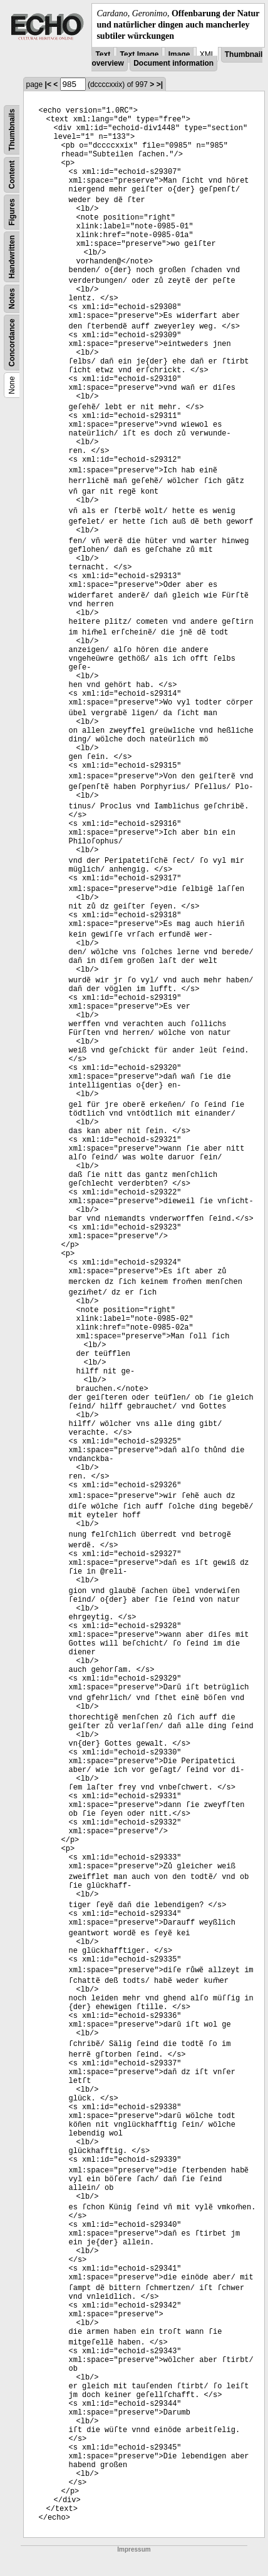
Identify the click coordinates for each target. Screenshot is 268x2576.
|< (48, 84)
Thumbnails (12, 129)
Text (102, 54)
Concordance (12, 342)
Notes (12, 298)
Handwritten (12, 256)
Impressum (133, 2549)
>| (160, 84)
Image (179, 54)
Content (12, 174)
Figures (12, 211)
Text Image (139, 54)
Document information (173, 63)
